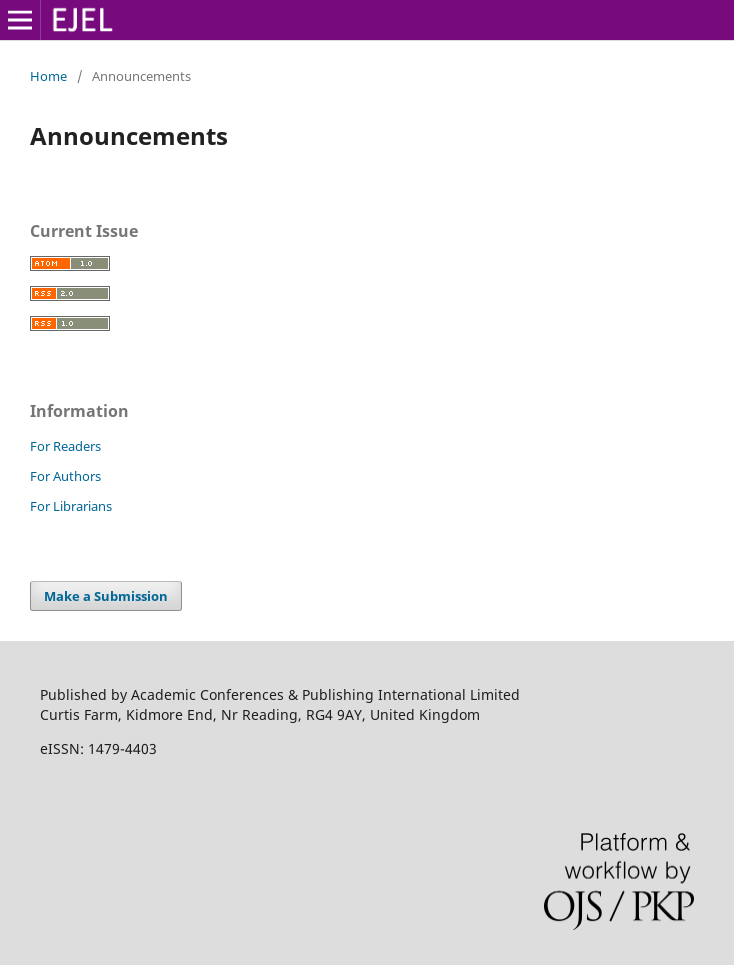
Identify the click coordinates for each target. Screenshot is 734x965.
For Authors (65, 476)
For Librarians (71, 506)
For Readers (65, 446)
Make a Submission (106, 596)
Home (48, 76)
